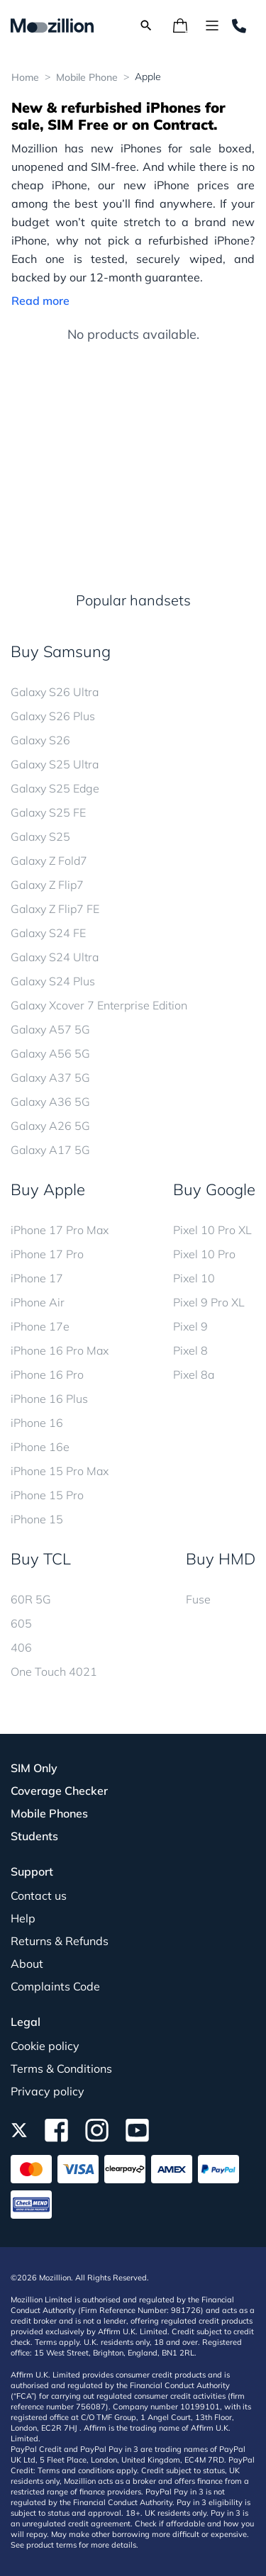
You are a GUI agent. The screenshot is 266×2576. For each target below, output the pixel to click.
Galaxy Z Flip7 (47, 885)
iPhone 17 (37, 1278)
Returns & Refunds (60, 1941)
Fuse (198, 1599)
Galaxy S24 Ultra (55, 957)
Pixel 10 (194, 1278)
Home (25, 77)
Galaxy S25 (40, 836)
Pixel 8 (190, 1350)
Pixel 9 (190, 1326)
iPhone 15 (37, 1519)
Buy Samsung (61, 651)
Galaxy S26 (40, 740)
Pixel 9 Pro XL (209, 1302)
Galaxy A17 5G (50, 1150)
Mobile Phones (49, 1813)
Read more (40, 300)
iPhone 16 (37, 1423)
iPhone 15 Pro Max (60, 1471)
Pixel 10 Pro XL (212, 1230)
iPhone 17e (40, 1326)
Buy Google (214, 1189)
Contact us (39, 1895)
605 (21, 1623)
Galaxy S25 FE (48, 812)
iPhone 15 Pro (47, 1495)
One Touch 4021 (54, 1671)
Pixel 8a (193, 1374)
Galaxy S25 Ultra (55, 764)
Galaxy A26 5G (50, 1126)
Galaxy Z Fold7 (49, 860)
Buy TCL (41, 1559)
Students (34, 1836)
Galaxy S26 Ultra (55, 692)
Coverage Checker (59, 1790)
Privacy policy (47, 2091)
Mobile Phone (87, 77)
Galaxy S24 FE (48, 933)
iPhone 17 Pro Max (60, 1230)
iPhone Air (38, 1302)
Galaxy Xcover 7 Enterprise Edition (99, 1005)
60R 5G (31, 1599)
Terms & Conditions (61, 2068)
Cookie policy (45, 2045)
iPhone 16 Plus (49, 1398)
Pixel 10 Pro (204, 1254)
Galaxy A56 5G (50, 1053)
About (27, 1963)
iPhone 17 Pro (47, 1254)
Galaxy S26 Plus (53, 716)
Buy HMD (220, 1559)
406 (21, 1647)
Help (23, 1918)
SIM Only (34, 1768)
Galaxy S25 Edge (55, 788)
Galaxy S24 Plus (53, 981)
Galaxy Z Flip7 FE (55, 909)
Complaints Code (55, 1986)
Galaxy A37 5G (50, 1077)
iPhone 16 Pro (47, 1374)
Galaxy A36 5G (50, 1101)
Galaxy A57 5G (50, 1029)
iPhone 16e (40, 1447)
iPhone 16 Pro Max (60, 1350)
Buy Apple (48, 1189)
